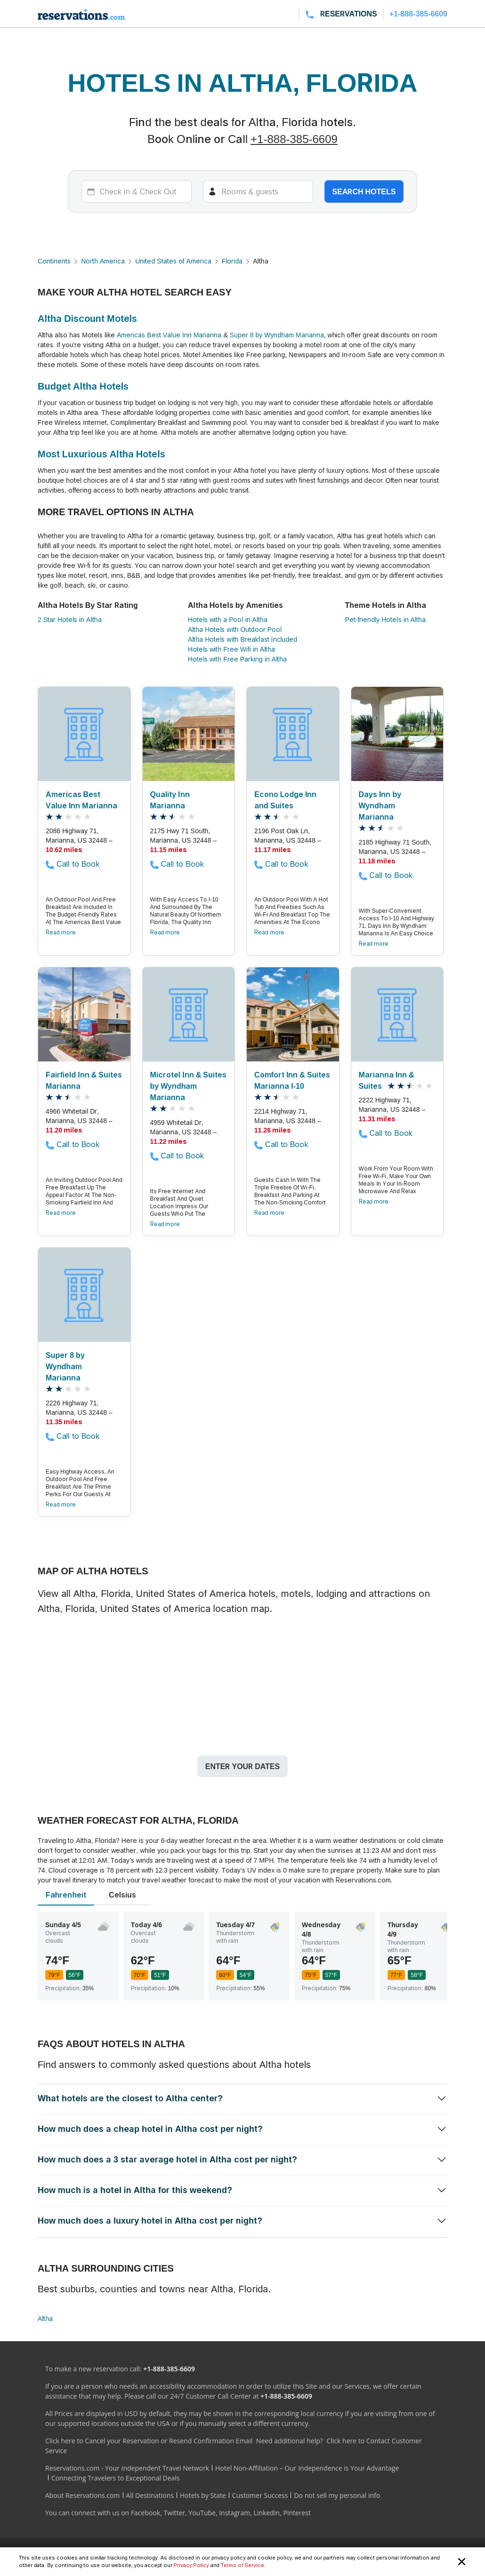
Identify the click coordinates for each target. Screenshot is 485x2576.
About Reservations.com (82, 2495)
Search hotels (364, 191)
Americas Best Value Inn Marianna (169, 335)
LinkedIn (266, 2512)
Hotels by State (203, 2495)
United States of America (173, 261)
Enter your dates (242, 1766)
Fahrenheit (66, 1894)
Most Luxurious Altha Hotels (101, 454)
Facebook (145, 2512)
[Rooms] (258, 191)
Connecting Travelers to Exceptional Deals (115, 2477)
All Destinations (150, 2495)
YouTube (202, 2512)
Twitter (174, 2512)
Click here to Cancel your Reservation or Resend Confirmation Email (148, 2440)
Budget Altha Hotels (83, 386)
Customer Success (260, 2495)
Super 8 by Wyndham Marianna (277, 335)
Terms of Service (242, 2565)
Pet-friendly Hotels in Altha (385, 619)
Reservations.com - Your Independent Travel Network (127, 2468)
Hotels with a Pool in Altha (227, 619)
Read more (61, 932)
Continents (54, 261)
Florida (232, 261)
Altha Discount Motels (87, 318)
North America (103, 261)
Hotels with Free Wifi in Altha (231, 649)
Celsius (122, 1894)
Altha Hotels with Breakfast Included (242, 639)
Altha (45, 2318)
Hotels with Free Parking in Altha (237, 659)
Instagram (234, 2512)
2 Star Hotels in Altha (70, 619)
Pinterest (297, 2512)
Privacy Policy (191, 2565)
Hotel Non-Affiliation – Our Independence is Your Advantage (307, 2468)
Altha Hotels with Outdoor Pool (235, 629)
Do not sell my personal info (337, 2495)
